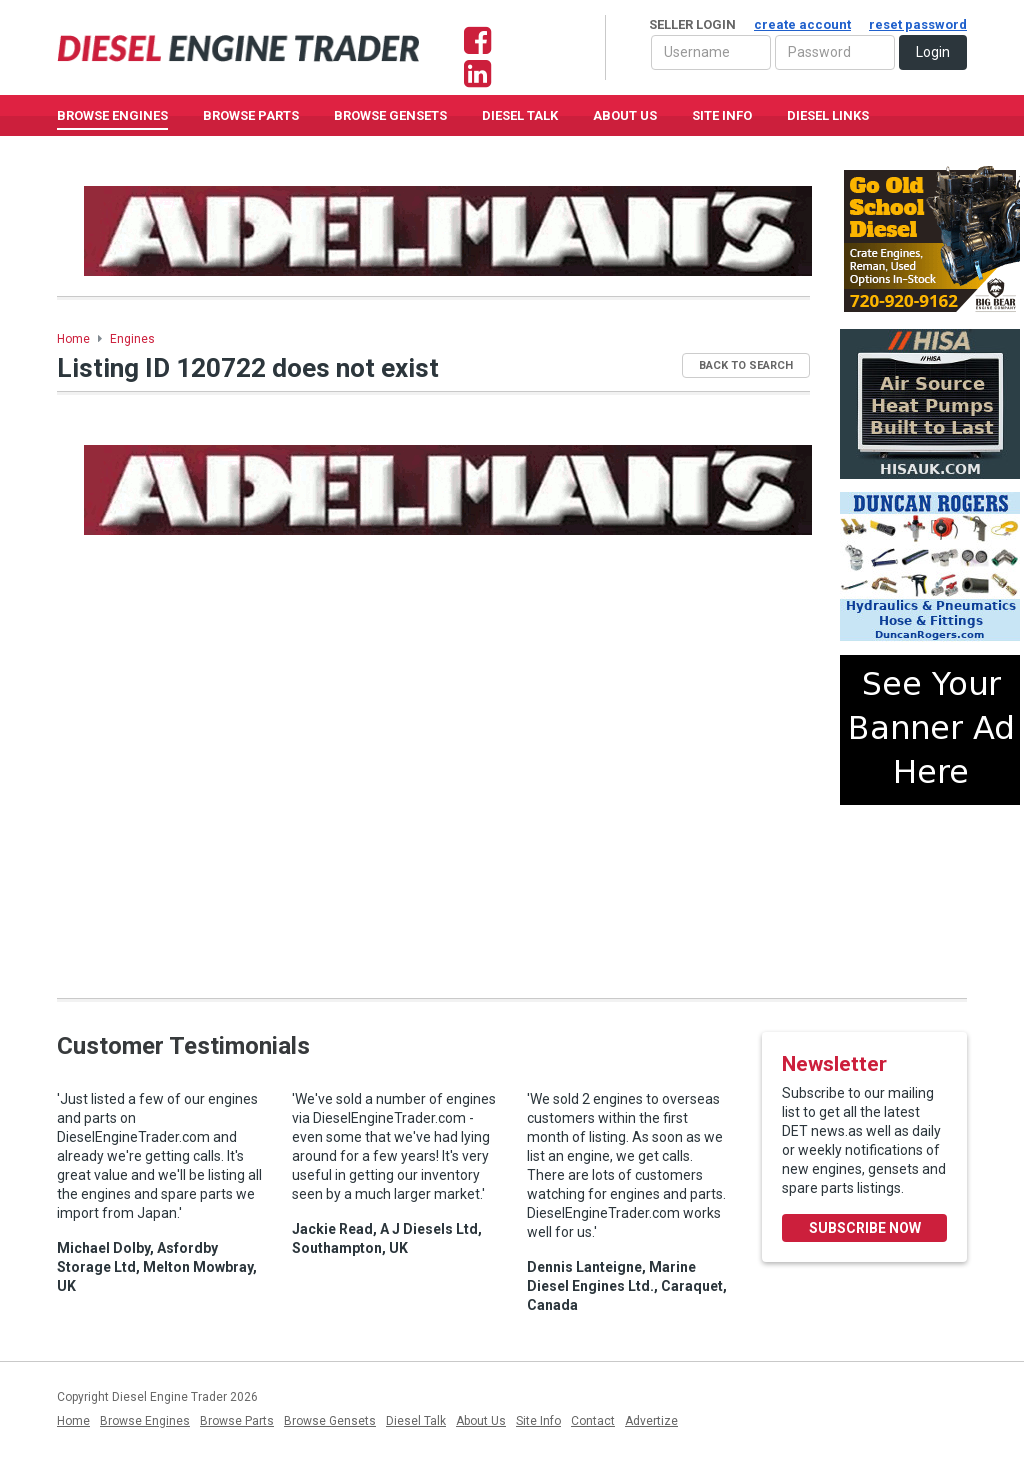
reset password (918, 24)
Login (933, 52)
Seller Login (808, 24)
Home (73, 339)
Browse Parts (251, 115)
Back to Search (746, 365)
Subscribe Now (865, 1228)
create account (802, 24)
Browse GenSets (390, 115)
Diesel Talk (520, 115)
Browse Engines (112, 115)
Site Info (722, 115)
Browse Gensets (330, 1421)
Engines (132, 339)
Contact (593, 1421)
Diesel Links (828, 115)
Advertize (651, 1421)
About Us (625, 115)
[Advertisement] (930, 893)
